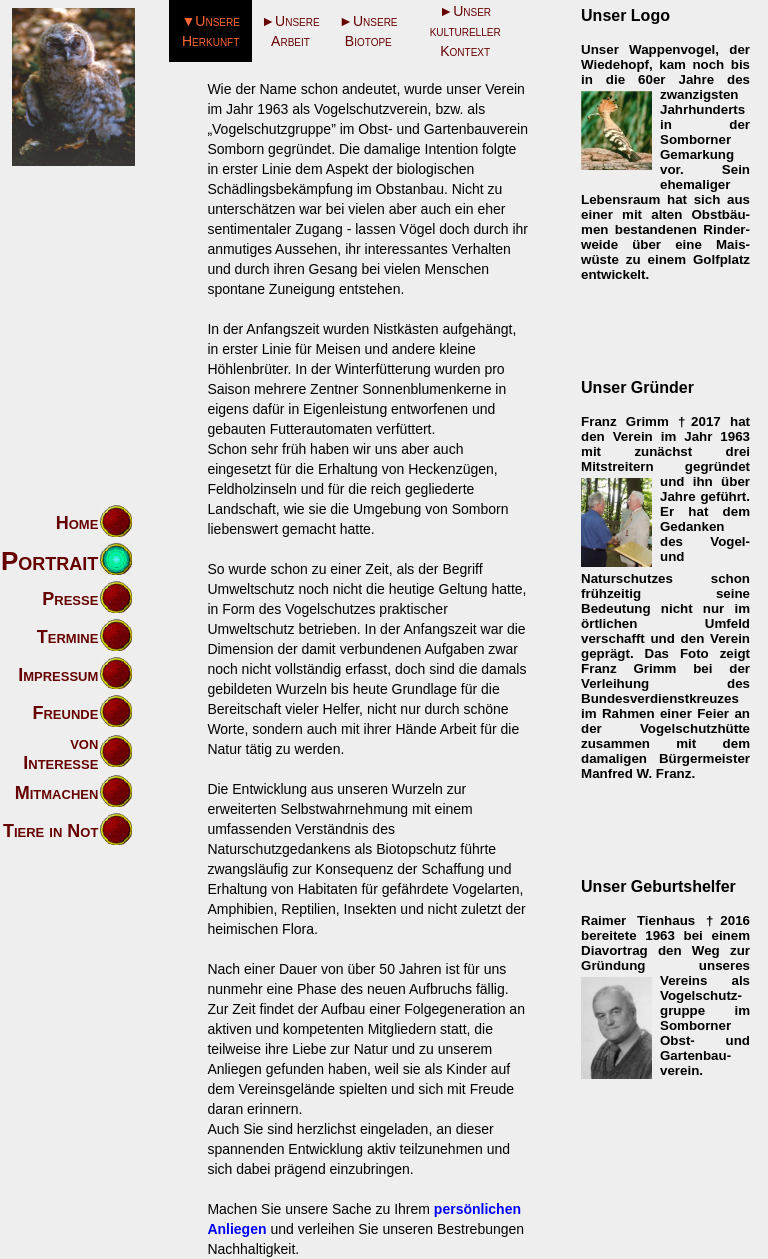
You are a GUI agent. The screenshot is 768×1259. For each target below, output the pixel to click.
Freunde (65, 713)
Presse (70, 599)
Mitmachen (57, 793)
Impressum (58, 675)
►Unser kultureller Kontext (465, 31)
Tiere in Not (50, 831)
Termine (68, 637)
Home (77, 523)
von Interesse (60, 753)
